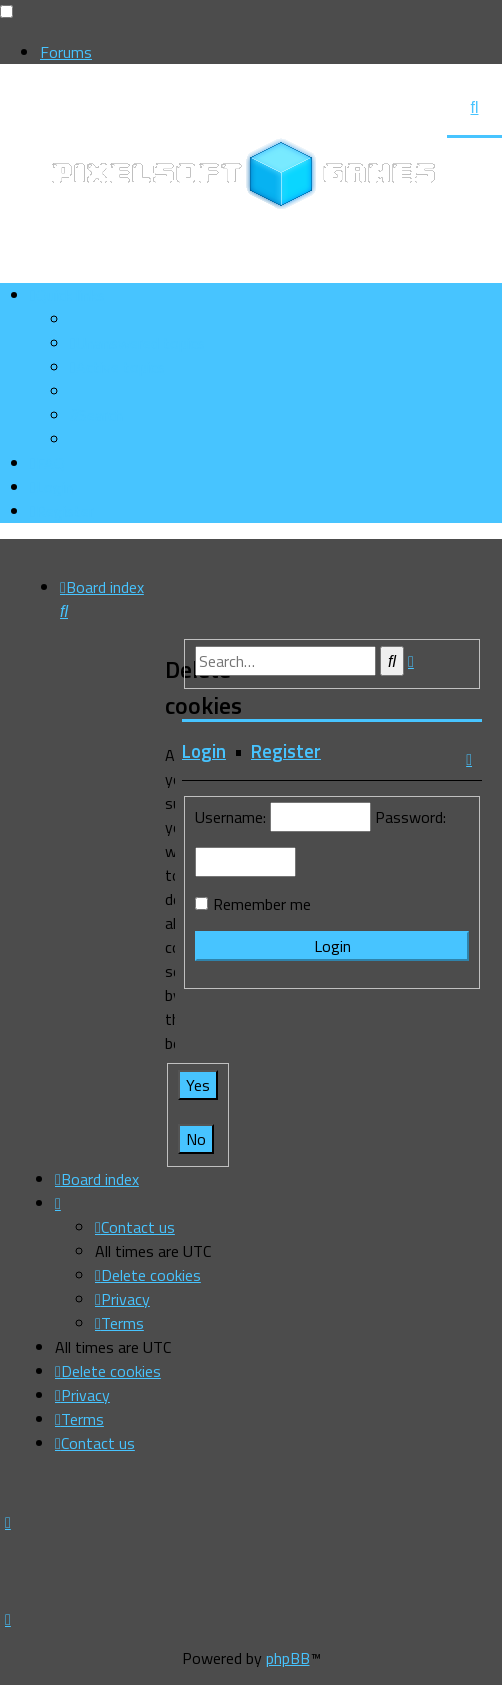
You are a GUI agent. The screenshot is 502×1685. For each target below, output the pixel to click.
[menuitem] (137, 343)
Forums (66, 52)
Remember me (262, 904)
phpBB (288, 1658)
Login (204, 751)
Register (286, 751)
